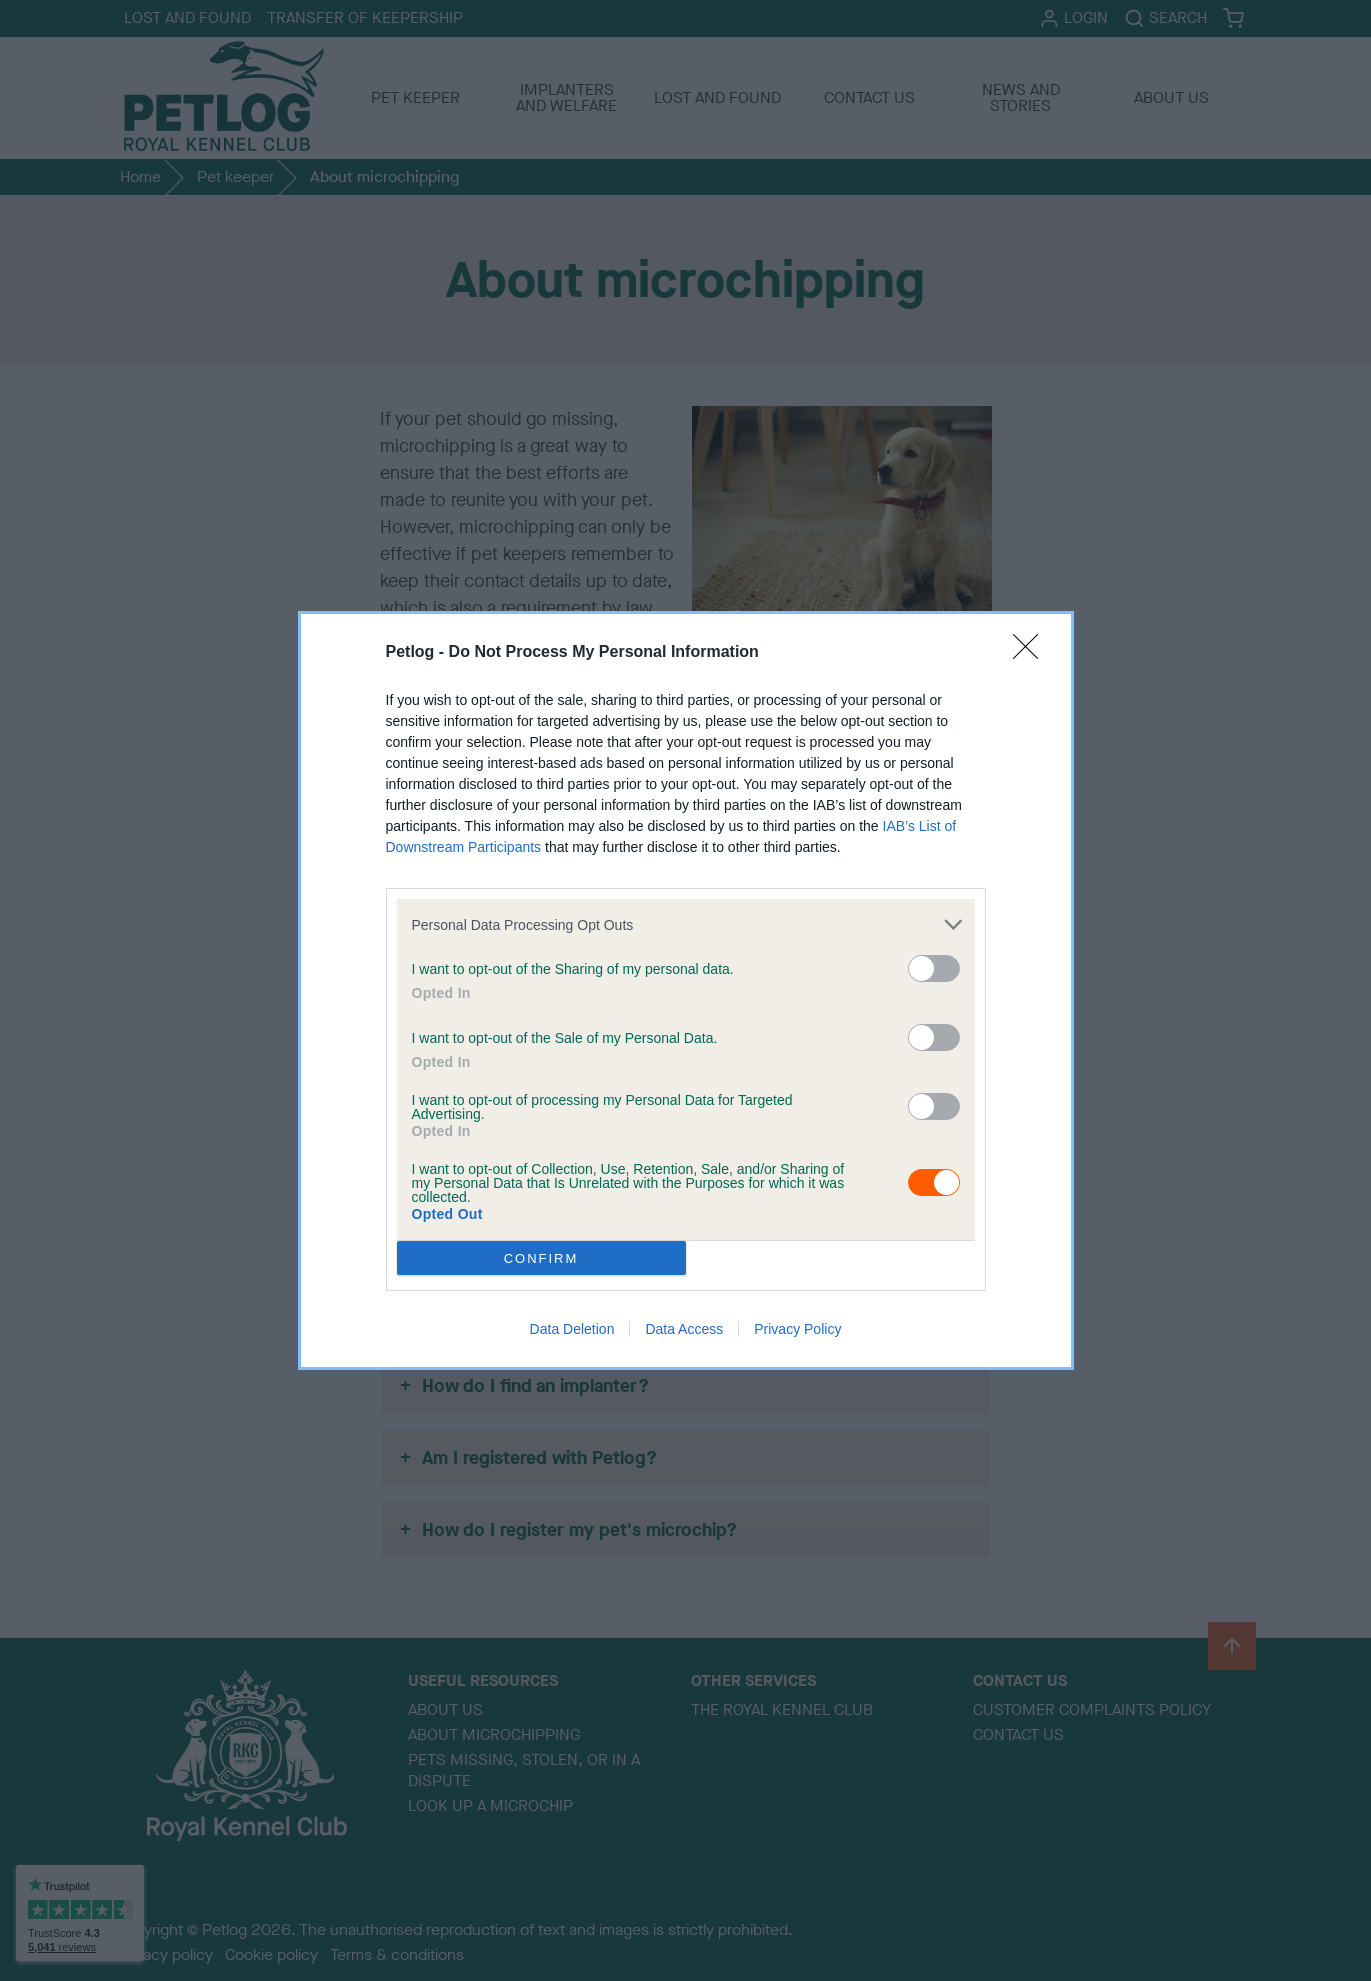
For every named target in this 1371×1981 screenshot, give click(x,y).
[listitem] (686, 924)
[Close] (1032, 653)
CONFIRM (541, 1257)
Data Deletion (572, 1329)
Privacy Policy (797, 1329)
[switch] (934, 968)
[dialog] (686, 990)
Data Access (684, 1329)
